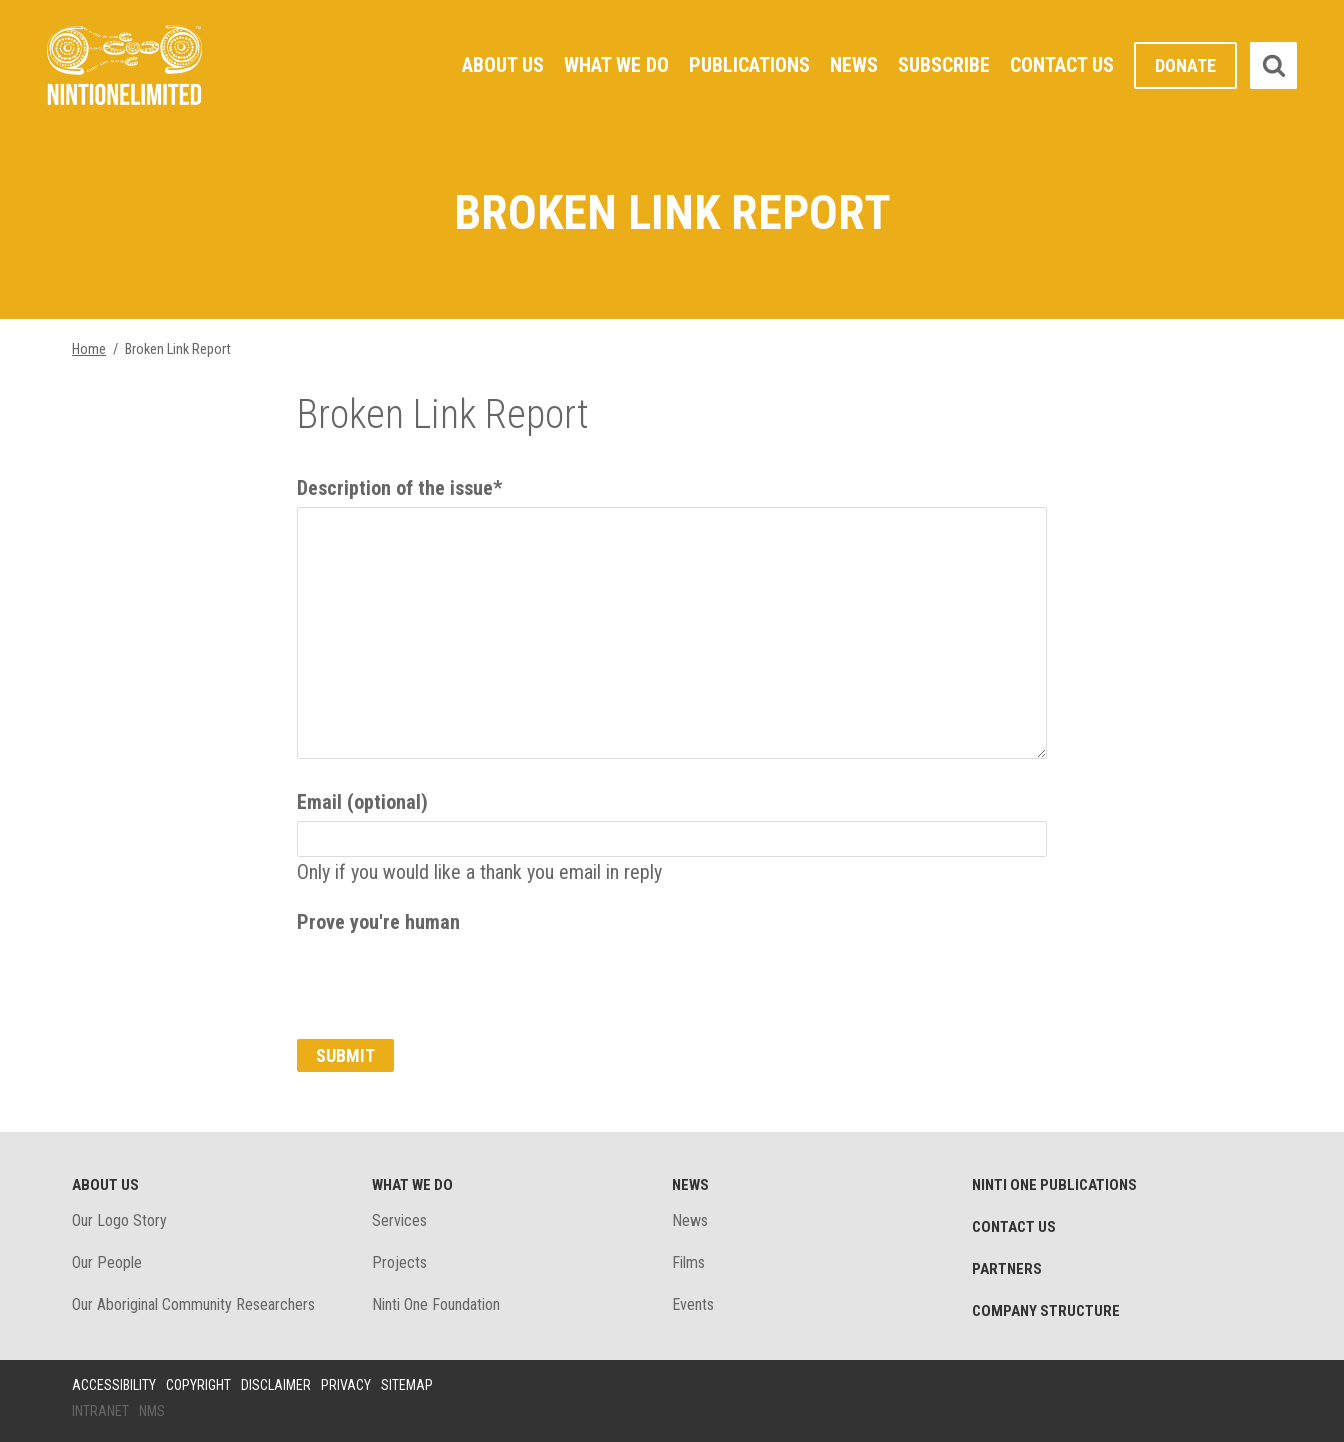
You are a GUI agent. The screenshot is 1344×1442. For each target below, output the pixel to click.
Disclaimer (276, 1385)
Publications (749, 65)
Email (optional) (362, 802)
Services (399, 1220)
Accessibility (114, 1385)
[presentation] (449, 980)
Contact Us (1062, 65)
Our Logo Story (119, 1220)
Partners (1007, 1269)
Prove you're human (378, 922)
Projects (399, 1262)
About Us (503, 65)
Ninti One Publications (1054, 1185)
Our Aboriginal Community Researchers (193, 1304)
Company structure (1046, 1311)
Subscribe (944, 65)
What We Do (616, 65)
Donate (1185, 65)
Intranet (100, 1411)
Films (688, 1262)
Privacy (346, 1385)
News (854, 65)
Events (693, 1304)
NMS (152, 1411)
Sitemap (407, 1385)
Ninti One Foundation (436, 1304)
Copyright (198, 1385)
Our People (107, 1262)
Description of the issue (399, 488)
